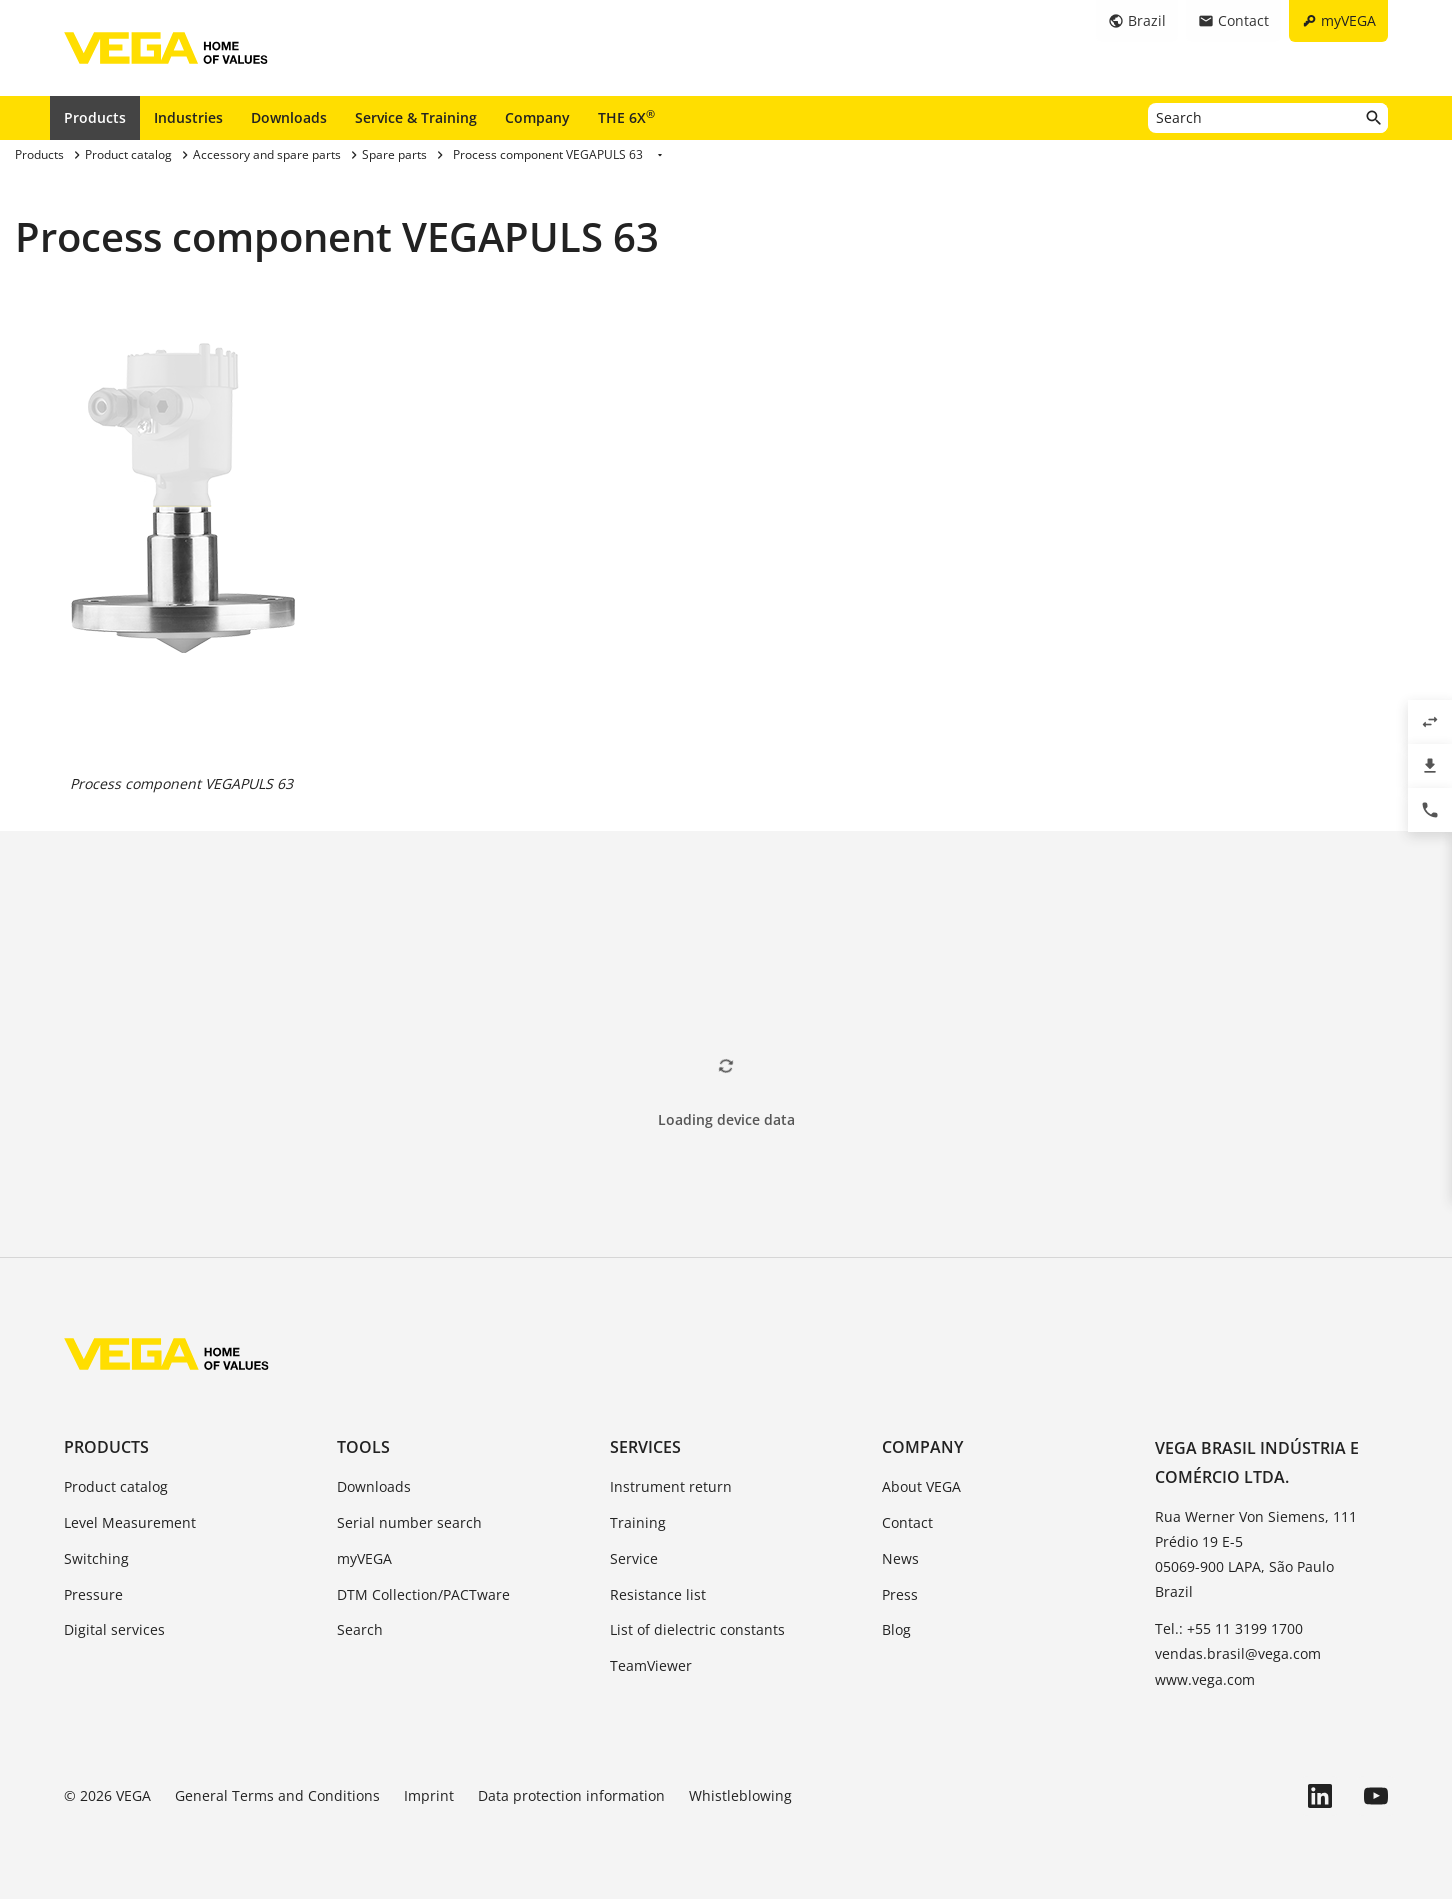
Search (360, 1629)
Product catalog (116, 1486)
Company (537, 117)
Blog (896, 1629)
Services (645, 1447)
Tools (363, 1447)
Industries (188, 117)
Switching (96, 1558)
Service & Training (416, 117)
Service (634, 1558)
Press (900, 1594)
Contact (907, 1522)
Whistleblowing (740, 1795)
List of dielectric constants (697, 1629)
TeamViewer (651, 1665)
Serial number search (409, 1522)
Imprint (429, 1795)
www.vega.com (1205, 1679)
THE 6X (626, 117)
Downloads (289, 117)
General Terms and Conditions (277, 1795)
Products (95, 117)
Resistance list (658, 1594)
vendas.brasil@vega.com (1238, 1653)
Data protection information (571, 1795)
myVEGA (364, 1558)
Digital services (114, 1629)
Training (638, 1522)
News (900, 1558)
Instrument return (671, 1486)
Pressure (93, 1594)
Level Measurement (130, 1522)
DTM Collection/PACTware (423, 1594)
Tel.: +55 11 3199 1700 (1229, 1628)
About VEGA (921, 1486)
